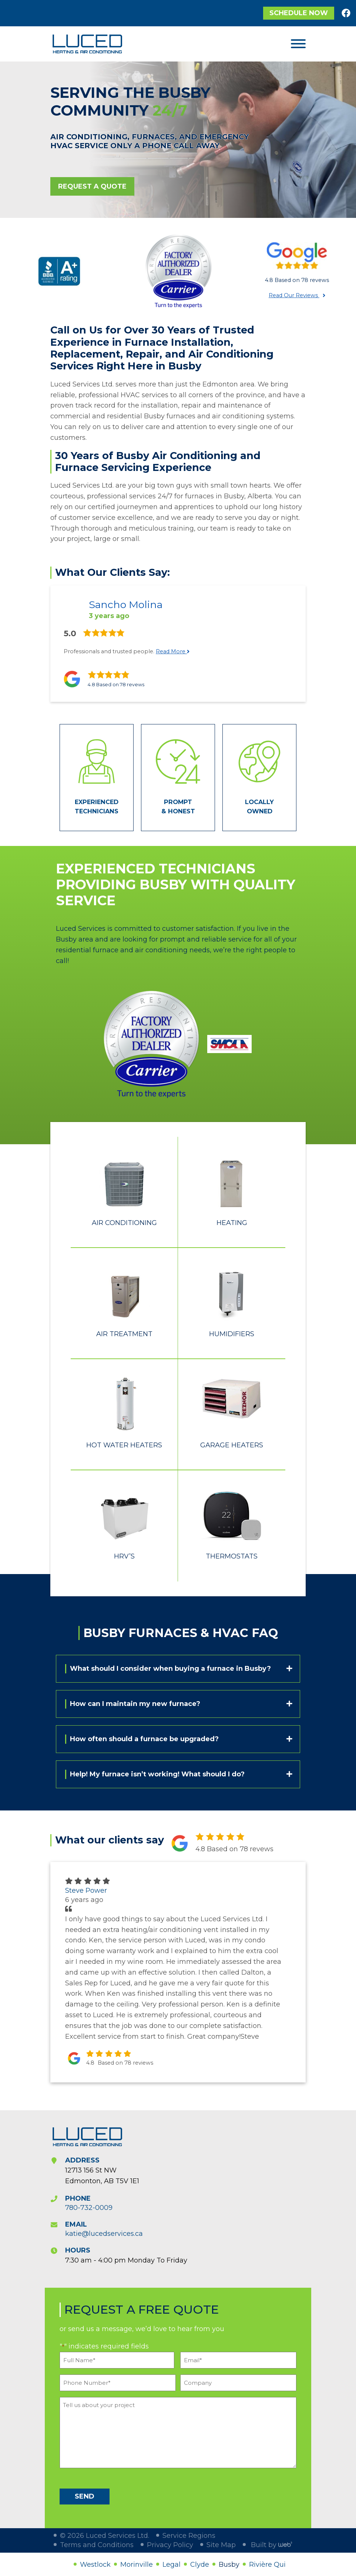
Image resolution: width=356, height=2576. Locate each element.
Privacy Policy (170, 2545)
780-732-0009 (88, 2208)
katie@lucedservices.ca (104, 2234)
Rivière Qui (267, 2564)
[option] (59, 271)
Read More (172, 651)
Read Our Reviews (294, 295)
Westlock (95, 2564)
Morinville (136, 2564)
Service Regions (188, 2536)
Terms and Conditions (97, 2545)
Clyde (199, 2564)
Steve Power (86, 1890)
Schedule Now (298, 13)
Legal (171, 2564)
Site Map (221, 2545)
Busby (229, 2564)
